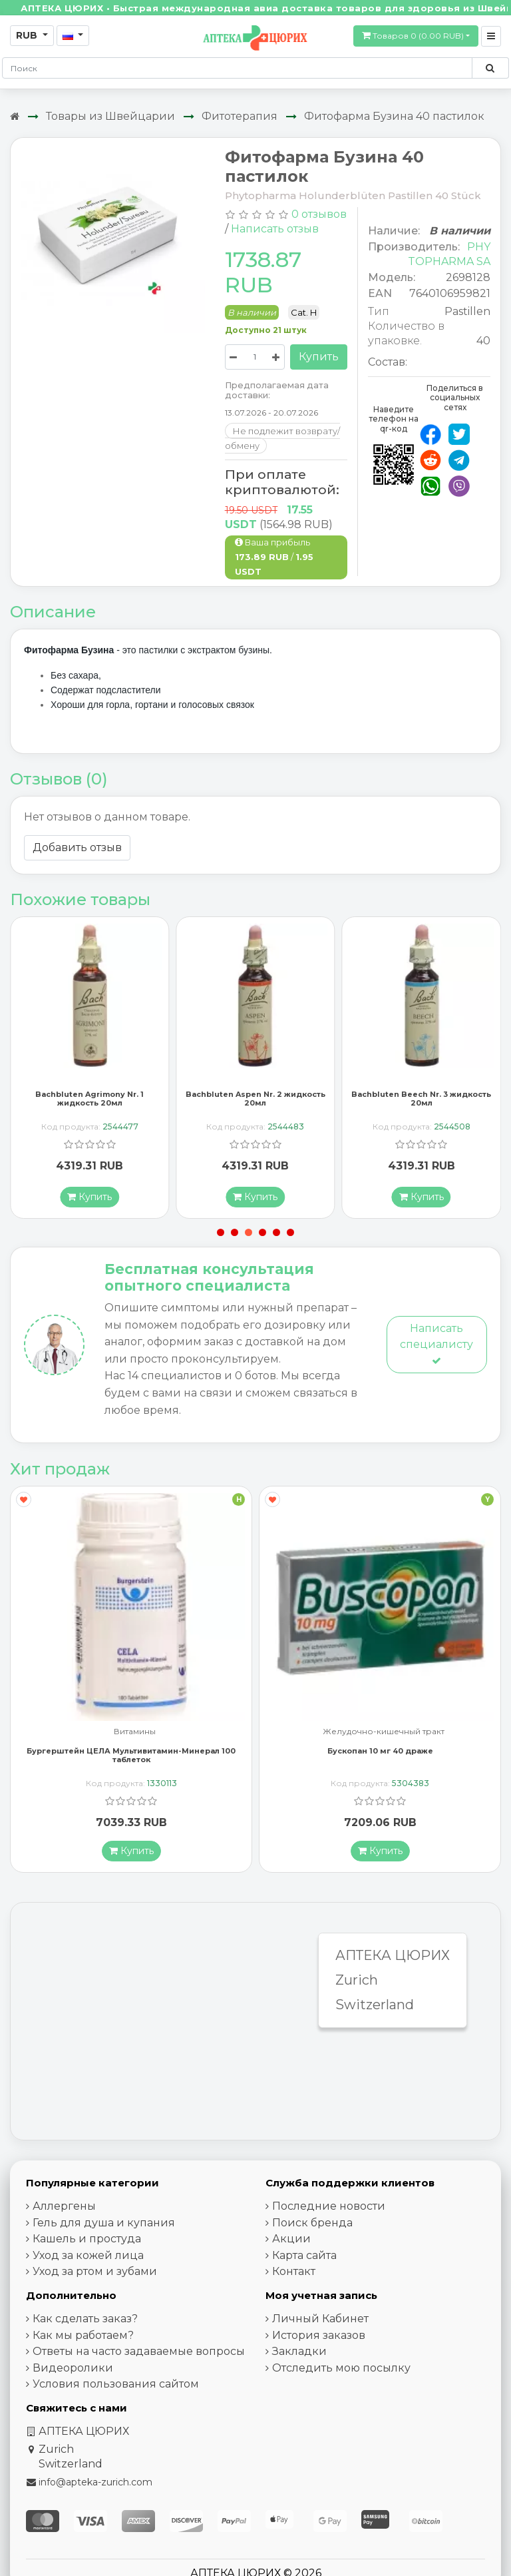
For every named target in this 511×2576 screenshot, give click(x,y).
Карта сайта (304, 2259)
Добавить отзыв (77, 847)
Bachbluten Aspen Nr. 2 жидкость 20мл (255, 1103)
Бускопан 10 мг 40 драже (380, 1755)
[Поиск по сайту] (490, 68)
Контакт (293, 2275)
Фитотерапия (239, 116)
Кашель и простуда (87, 2242)
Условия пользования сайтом (116, 2388)
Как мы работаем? (83, 2339)
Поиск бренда (312, 2226)
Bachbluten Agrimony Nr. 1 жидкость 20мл (89, 1103)
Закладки (299, 2355)
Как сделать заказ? (85, 2322)
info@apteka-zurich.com (95, 2486)
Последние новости (328, 2210)
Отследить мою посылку (341, 2372)
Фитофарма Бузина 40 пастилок (394, 116)
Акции (291, 2242)
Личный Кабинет (320, 2322)
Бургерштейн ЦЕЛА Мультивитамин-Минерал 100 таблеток (131, 1759)
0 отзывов (319, 214)
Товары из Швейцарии (110, 116)
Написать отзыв (275, 228)
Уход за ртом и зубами (95, 2275)
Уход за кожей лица (88, 2259)
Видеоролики (73, 2372)
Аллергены (64, 2210)
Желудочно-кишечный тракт (383, 1736)
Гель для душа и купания (104, 2226)
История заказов (318, 2339)
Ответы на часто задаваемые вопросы (139, 2355)
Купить (319, 356)
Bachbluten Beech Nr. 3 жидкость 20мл (421, 1103)
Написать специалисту (436, 1348)
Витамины (135, 1736)
